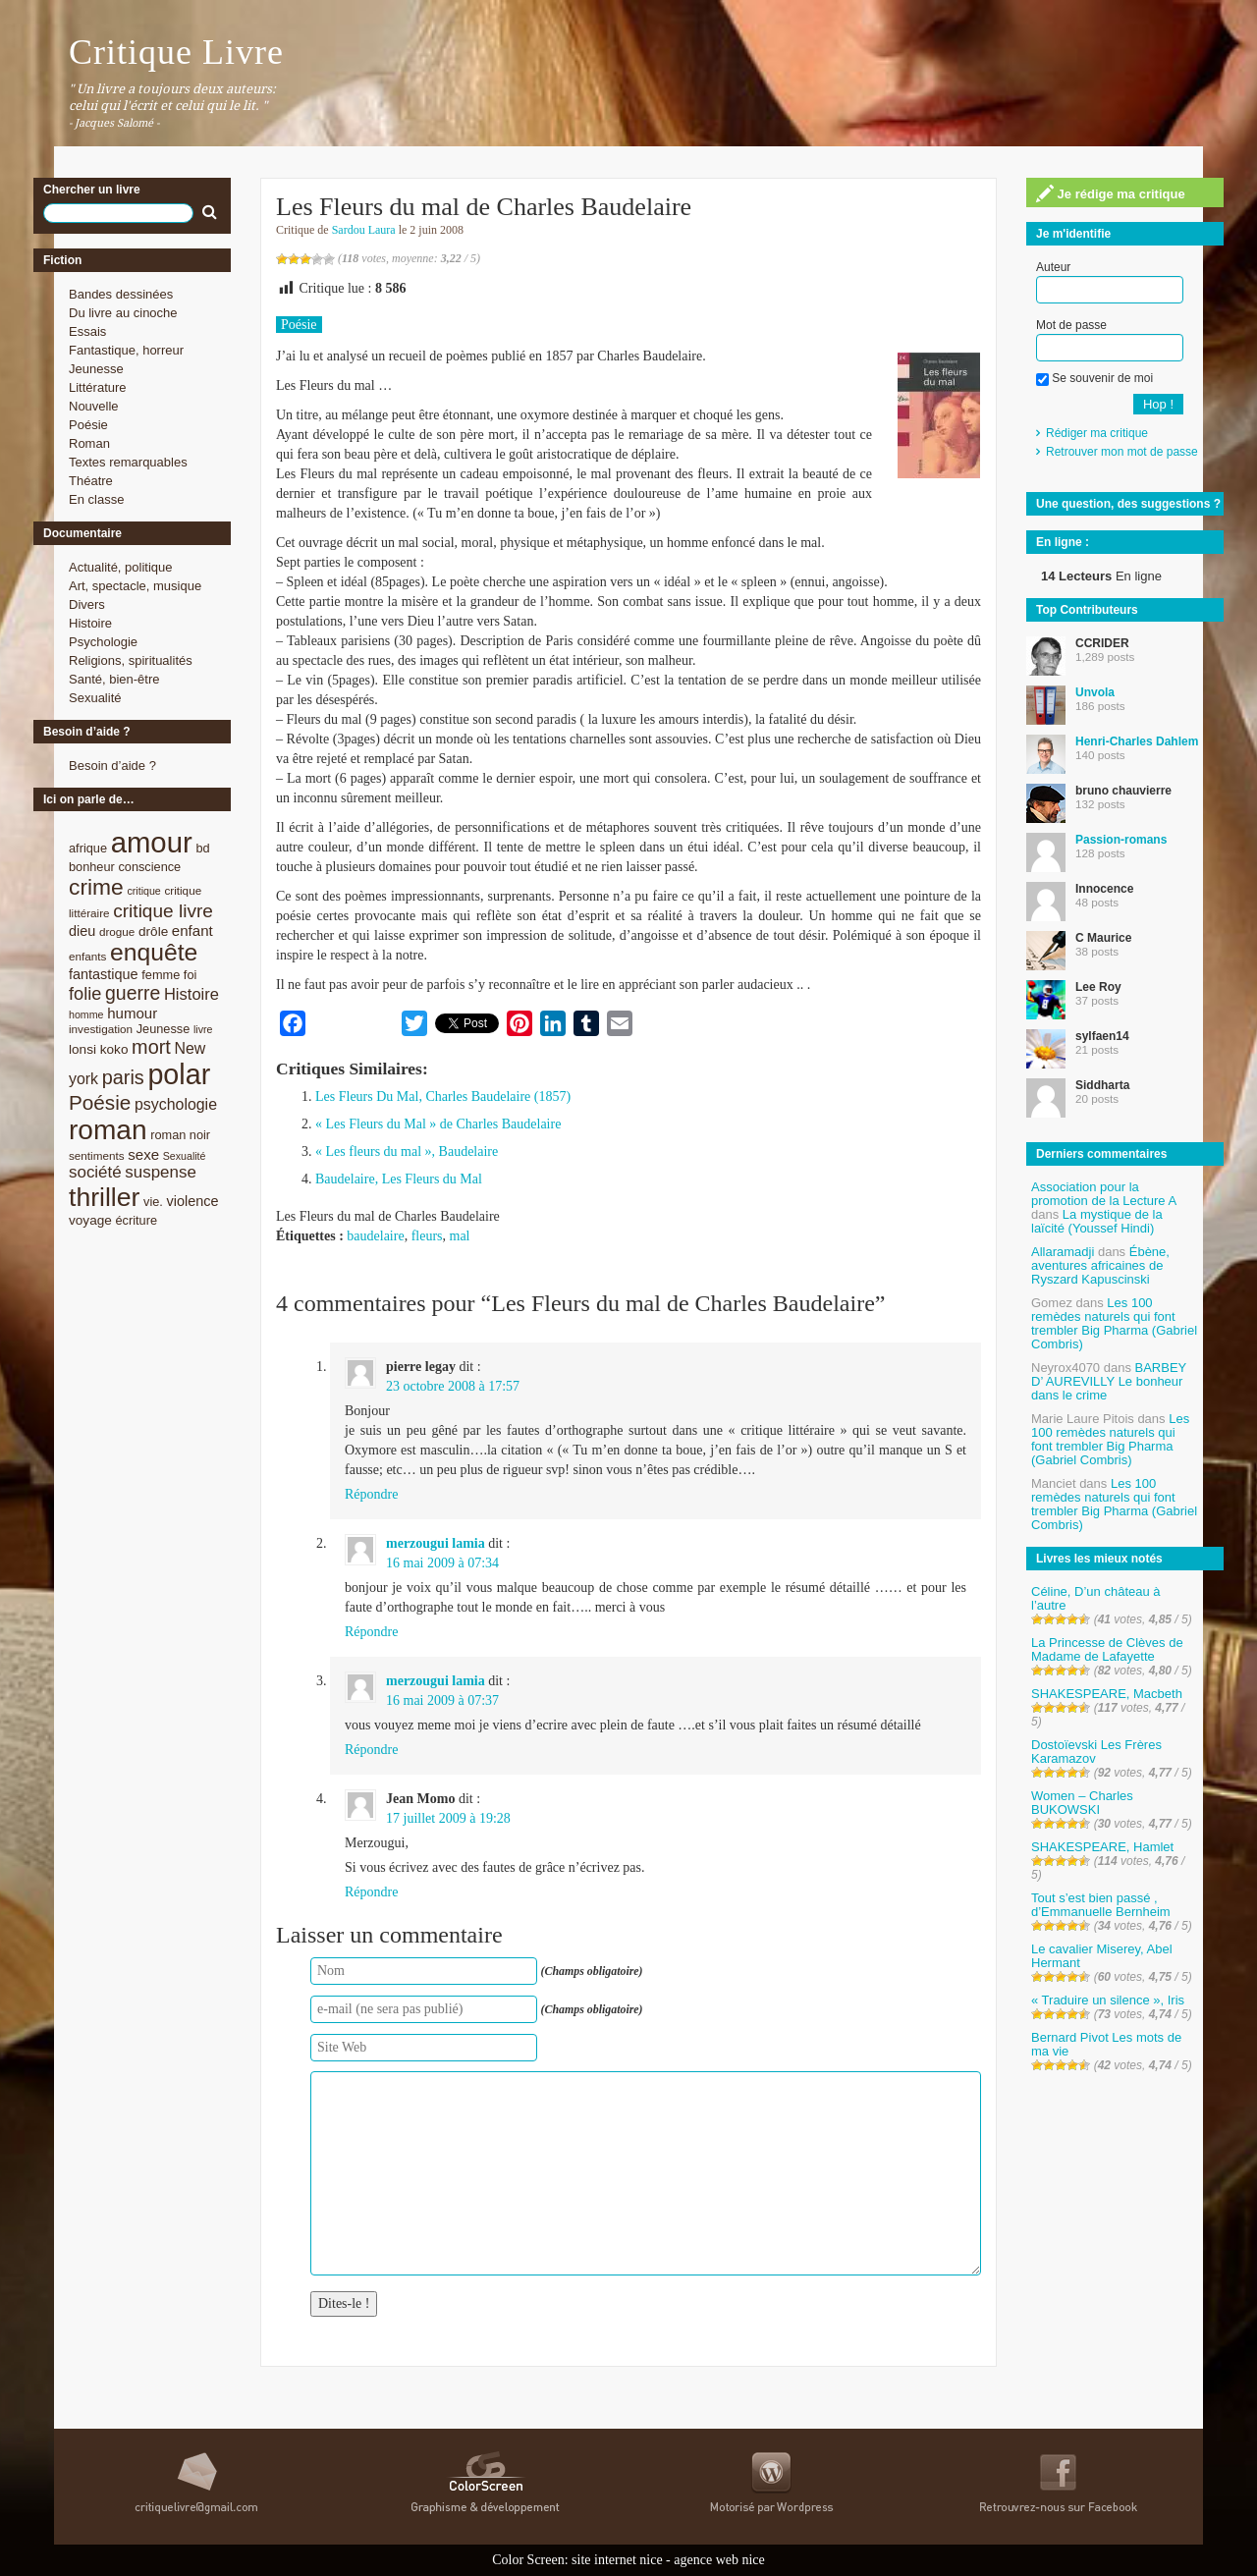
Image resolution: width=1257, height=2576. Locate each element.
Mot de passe (1071, 325)
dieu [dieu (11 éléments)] (82, 931)
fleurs (427, 1236)
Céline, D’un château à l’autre (1096, 1598)
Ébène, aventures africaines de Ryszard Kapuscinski (1100, 1265)
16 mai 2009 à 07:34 (442, 1563)
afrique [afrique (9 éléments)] (88, 848)
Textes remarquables (128, 462)
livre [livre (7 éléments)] (203, 1029)
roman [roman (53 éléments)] (108, 1130)
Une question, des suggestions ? (1128, 504)
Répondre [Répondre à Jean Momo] (371, 1892)
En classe (96, 499)
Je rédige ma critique (1110, 193)
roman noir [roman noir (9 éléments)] (180, 1134)
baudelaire (375, 1236)
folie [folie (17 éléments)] (85, 994)
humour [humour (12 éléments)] (132, 1013)
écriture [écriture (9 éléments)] (136, 1220)
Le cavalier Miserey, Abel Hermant (1102, 1956)
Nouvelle (94, 406)
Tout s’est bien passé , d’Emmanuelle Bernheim (1101, 1905)
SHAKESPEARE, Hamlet (1102, 1846)
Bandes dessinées (121, 294)
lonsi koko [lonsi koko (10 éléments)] (98, 1049)
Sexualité (95, 697)
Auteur (1053, 267)
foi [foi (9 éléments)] (190, 974)
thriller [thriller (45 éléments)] (104, 1197)
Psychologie (103, 641)
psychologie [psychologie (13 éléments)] (176, 1104)
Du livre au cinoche (123, 312)
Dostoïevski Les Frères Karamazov (1096, 1751)
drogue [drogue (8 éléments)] (117, 931)
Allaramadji (1062, 1251)
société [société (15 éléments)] (95, 1172)
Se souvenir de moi (1094, 378)
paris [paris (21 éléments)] (123, 1077)
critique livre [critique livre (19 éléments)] (163, 911)
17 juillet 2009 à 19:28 (448, 1818)
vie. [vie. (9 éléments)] (153, 1201)
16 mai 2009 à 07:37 (442, 1700)
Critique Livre (176, 52)
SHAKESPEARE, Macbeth (1106, 1693)
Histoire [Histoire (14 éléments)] (191, 994)
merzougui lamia (435, 1543)
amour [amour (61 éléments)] (151, 842)
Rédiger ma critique (1097, 433)
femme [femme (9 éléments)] (160, 974)
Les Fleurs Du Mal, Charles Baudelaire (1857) (443, 1096)
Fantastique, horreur (126, 350)
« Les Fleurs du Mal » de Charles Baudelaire (438, 1124)
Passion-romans (1121, 840)
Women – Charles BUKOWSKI (1082, 1802)
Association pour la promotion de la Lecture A (1103, 1193)
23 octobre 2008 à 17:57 (452, 1386)
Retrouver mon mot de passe (1122, 452)
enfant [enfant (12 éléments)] (192, 930)
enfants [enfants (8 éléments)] (87, 956)
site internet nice (617, 2559)
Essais (87, 331)
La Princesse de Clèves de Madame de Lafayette (1107, 1649)
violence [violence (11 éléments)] (193, 1201)
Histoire (90, 623)
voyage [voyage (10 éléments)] (90, 1220)
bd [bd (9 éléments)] (202, 848)
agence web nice (719, 2559)
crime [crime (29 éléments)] (96, 887)
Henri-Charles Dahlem (1136, 741)
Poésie (88, 424)
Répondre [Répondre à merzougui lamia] (371, 1631)
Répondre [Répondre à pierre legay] (371, 1494)
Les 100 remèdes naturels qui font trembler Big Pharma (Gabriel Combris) (1114, 1323)
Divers (87, 604)
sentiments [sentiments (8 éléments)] (97, 1155)
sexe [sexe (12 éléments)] (143, 1154)
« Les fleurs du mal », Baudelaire (406, 1151)
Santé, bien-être (114, 679)
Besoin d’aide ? (112, 765)
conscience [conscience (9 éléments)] (149, 866)
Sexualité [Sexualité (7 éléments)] (184, 1156)
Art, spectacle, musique (135, 585)
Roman (89, 443)
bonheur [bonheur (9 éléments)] (92, 866)
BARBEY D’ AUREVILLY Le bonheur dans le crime (1108, 1381)
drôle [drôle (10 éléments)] (153, 931)
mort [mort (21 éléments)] (151, 1047)
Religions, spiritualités (130, 660)
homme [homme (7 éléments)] (86, 1014)
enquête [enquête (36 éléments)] (153, 952)
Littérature (98, 387)
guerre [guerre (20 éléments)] (132, 993)
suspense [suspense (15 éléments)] (160, 1172)
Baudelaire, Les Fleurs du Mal (398, 1179)
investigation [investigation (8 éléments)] (101, 1028)
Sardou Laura (364, 230)
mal (460, 1236)
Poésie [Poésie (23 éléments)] (100, 1102)
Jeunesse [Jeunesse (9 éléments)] (164, 1028)
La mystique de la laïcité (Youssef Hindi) (1097, 1221)
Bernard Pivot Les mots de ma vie (1106, 2044)
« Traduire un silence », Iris (1107, 2000)
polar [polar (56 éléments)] (178, 1074)
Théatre (91, 480)
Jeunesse (96, 368)
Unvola (1095, 692)
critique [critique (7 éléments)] (143, 891)
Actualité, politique (121, 567)
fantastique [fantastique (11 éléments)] (103, 974)
